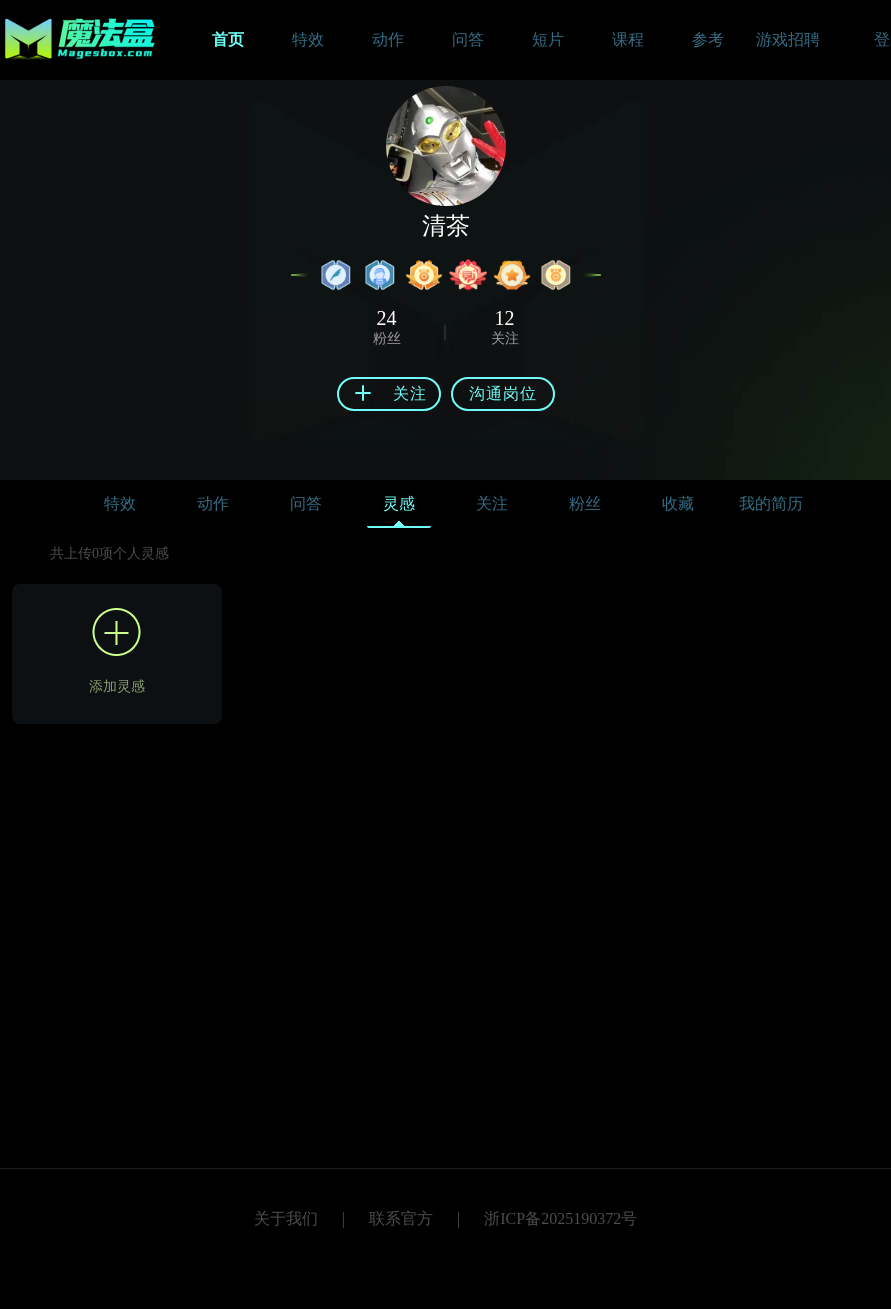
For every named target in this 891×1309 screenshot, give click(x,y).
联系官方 (401, 1218)
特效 (120, 503)
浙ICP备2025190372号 (560, 1218)
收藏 (678, 503)
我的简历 (771, 503)
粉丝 (585, 503)
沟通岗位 (503, 393)
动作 (213, 503)
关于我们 (286, 1218)
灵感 (399, 508)
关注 (492, 503)
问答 (306, 503)
